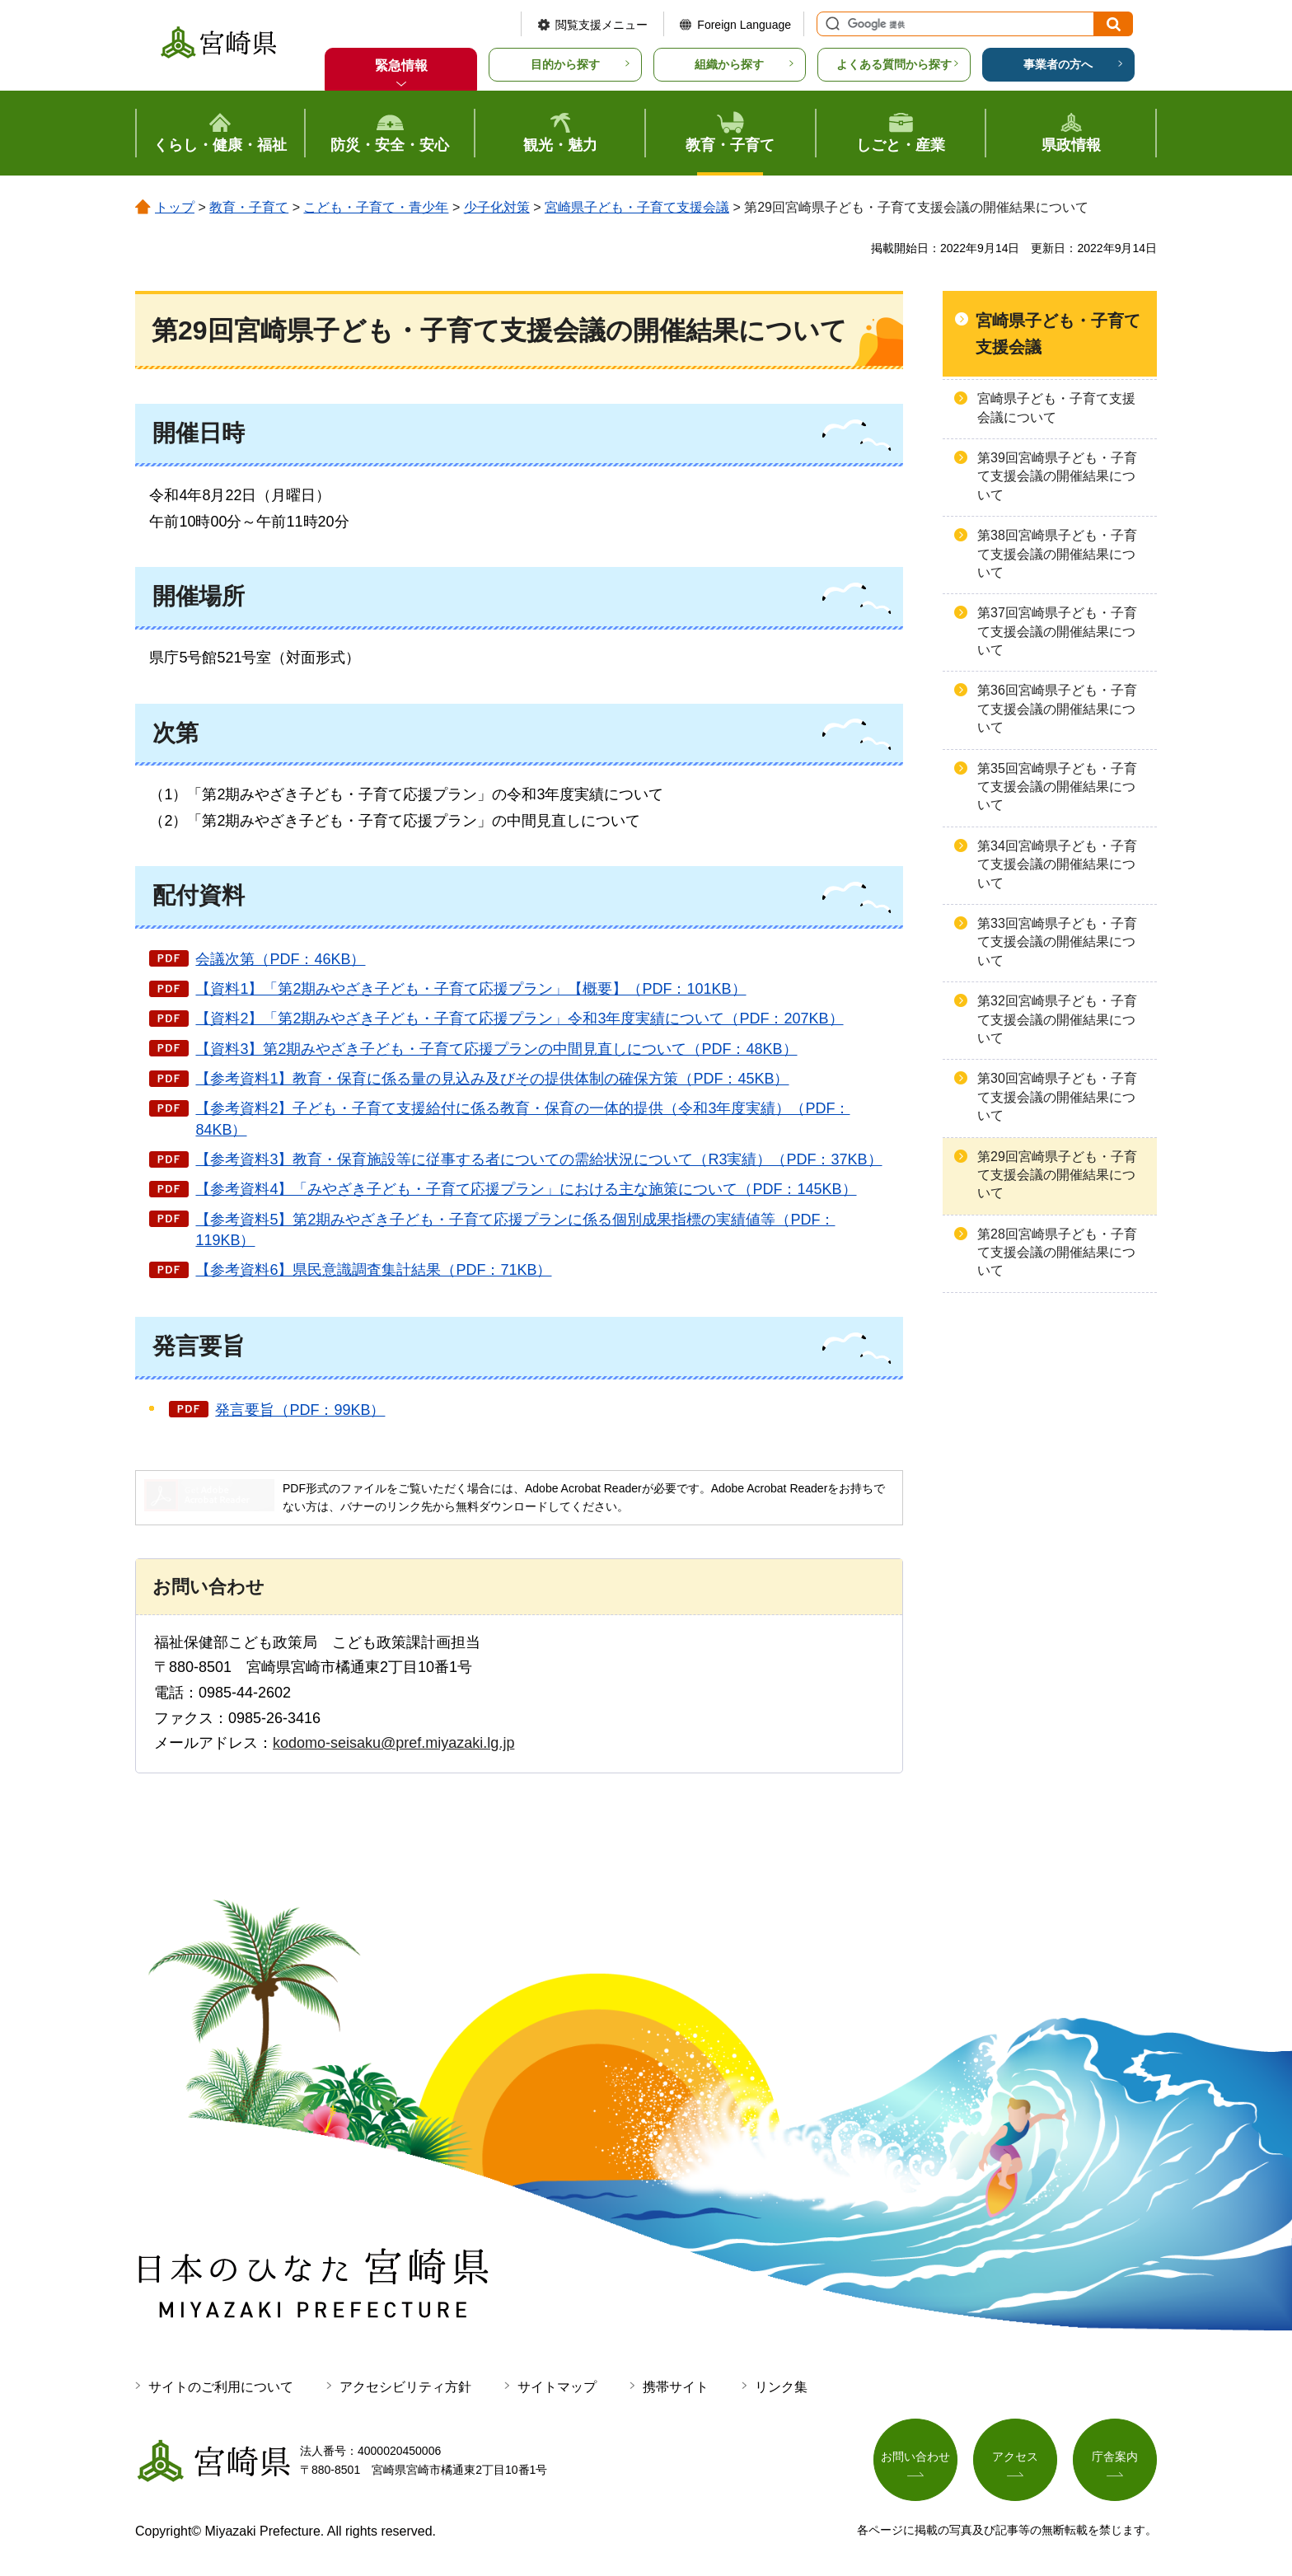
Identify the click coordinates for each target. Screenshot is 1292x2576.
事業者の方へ (1058, 64)
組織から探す (729, 64)
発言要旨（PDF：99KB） (300, 1410)
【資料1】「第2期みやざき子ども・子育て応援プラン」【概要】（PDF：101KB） (470, 989)
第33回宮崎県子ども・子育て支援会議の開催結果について (1057, 941)
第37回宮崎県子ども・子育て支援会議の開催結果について (1057, 631)
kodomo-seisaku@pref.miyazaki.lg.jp (393, 1743)
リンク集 (781, 2387)
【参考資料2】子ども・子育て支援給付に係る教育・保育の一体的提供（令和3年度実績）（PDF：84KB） (522, 1118)
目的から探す (565, 64)
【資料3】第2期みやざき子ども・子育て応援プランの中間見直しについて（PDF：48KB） (496, 1049)
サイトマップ (557, 2387)
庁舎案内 (1115, 2457)
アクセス (1015, 2457)
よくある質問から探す (894, 64)
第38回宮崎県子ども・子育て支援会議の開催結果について (1057, 553)
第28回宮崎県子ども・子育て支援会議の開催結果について (1057, 1252)
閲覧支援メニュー (601, 24)
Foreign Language (744, 24)
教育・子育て (248, 207)
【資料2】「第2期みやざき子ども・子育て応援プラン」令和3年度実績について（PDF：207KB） (519, 1018)
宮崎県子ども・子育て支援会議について (1056, 407)
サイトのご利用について (220, 2387)
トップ (174, 207)
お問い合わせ (915, 2457)
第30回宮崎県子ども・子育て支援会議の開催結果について (1057, 1096)
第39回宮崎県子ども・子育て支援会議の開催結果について (1057, 476)
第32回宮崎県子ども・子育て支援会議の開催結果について (1057, 1019)
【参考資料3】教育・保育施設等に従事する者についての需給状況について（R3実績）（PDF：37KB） (538, 1159)
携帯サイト (676, 2387)
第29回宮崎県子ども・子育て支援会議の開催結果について (1057, 1175)
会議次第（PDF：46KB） (280, 959)
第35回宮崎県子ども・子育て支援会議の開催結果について (1057, 787)
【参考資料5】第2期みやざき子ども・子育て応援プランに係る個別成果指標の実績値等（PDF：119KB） (515, 1229)
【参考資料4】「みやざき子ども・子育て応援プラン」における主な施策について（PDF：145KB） (525, 1189)
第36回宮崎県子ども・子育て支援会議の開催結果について (1057, 708)
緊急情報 (401, 66)
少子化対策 (497, 207)
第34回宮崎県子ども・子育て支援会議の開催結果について (1057, 864)
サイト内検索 (830, 24)
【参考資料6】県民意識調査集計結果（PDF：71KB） (373, 1270)
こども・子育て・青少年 (375, 207)
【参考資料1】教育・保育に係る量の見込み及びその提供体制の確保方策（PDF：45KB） (492, 1078)
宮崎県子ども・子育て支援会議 (637, 207)
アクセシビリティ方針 (405, 2387)
